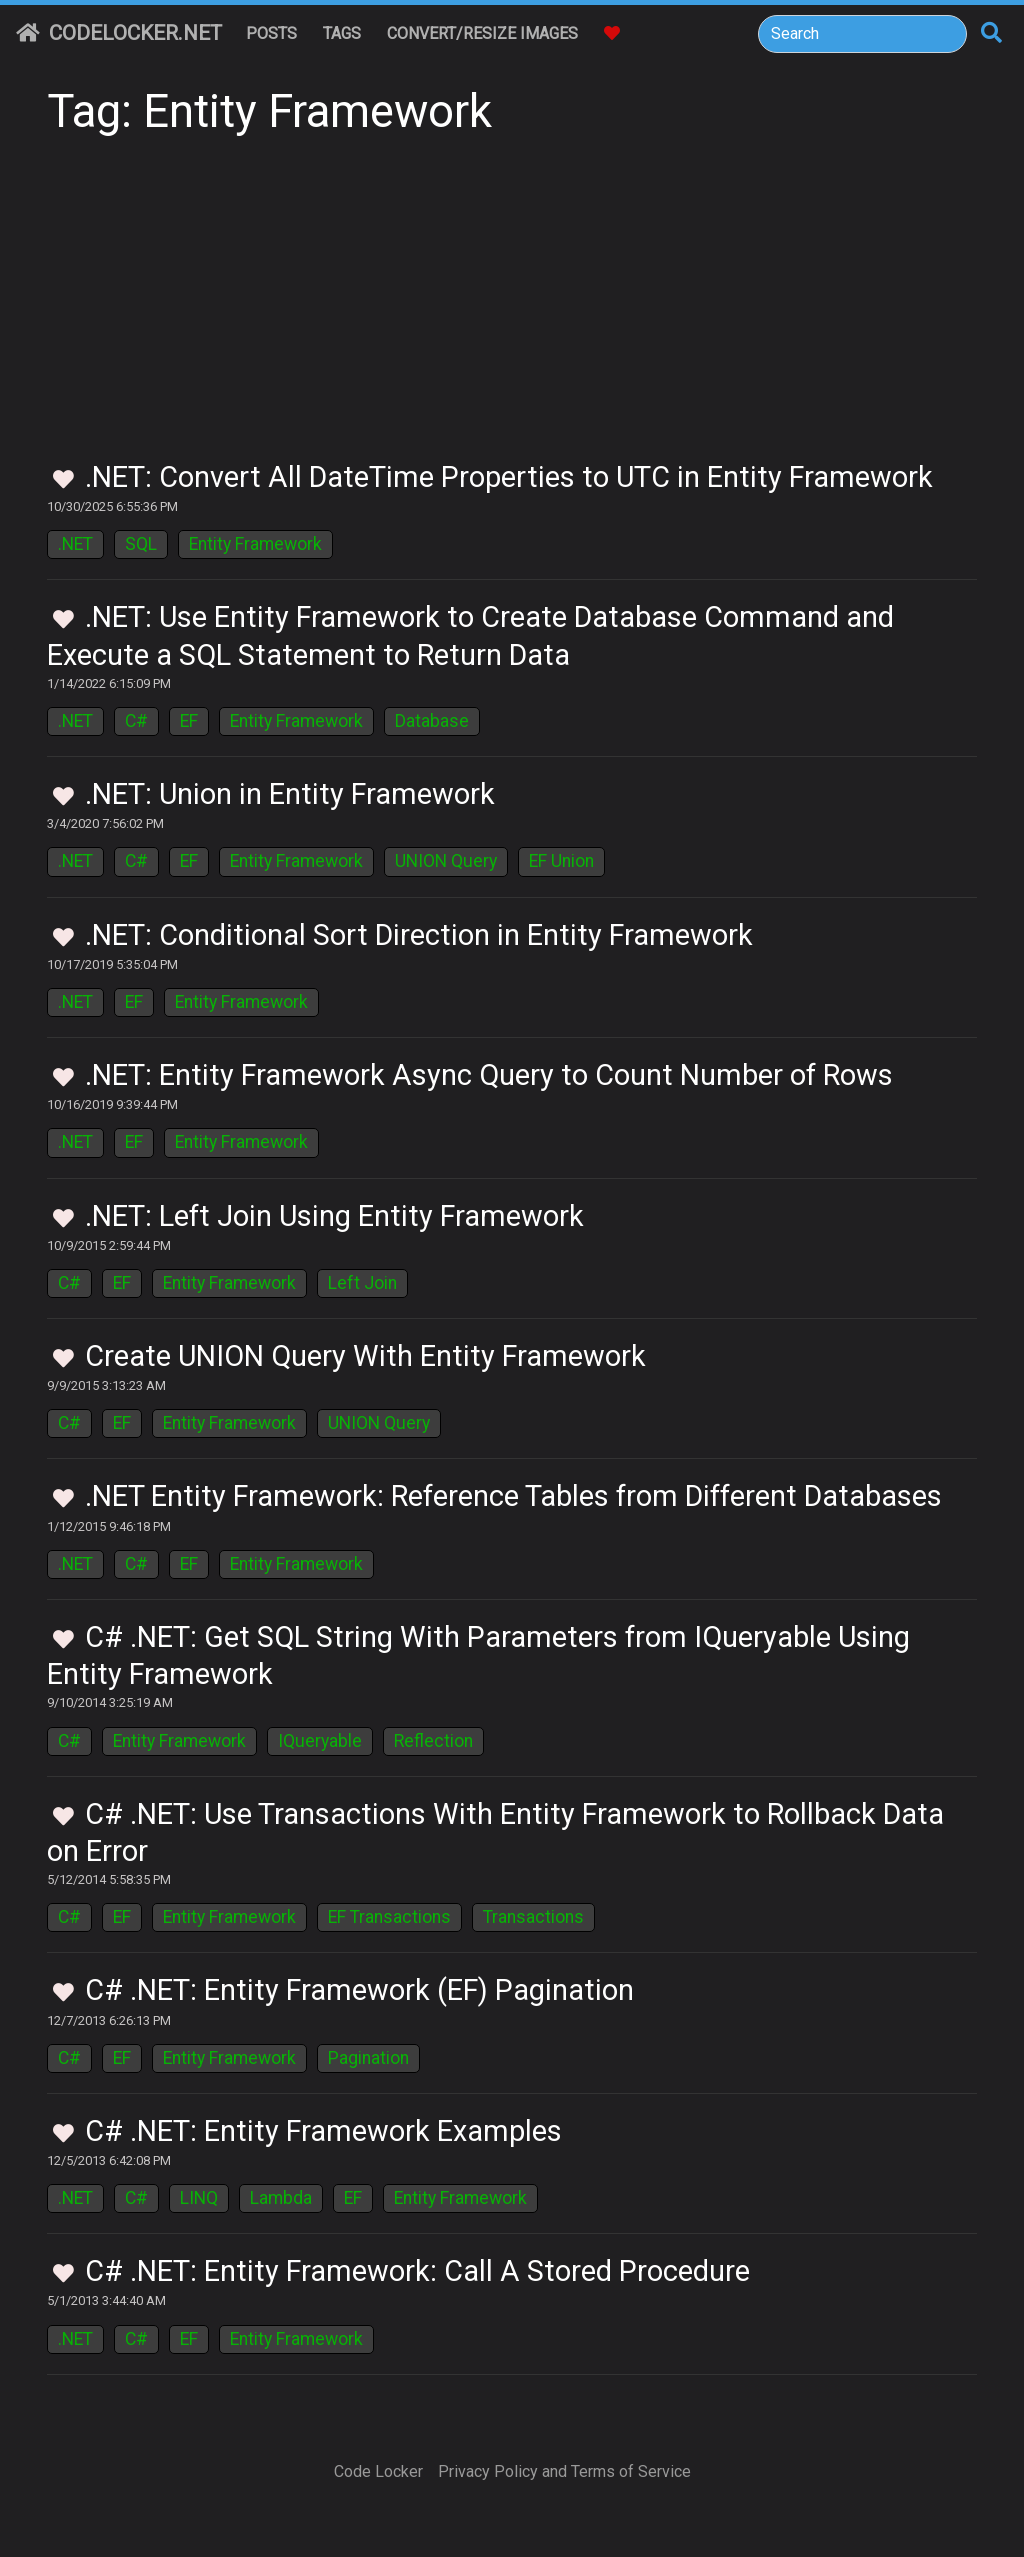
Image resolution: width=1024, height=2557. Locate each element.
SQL (141, 544)
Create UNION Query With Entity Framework (365, 1356)
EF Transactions (389, 1917)
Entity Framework (255, 544)
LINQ (199, 2198)
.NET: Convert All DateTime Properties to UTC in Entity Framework (509, 477)
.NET (75, 544)
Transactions (533, 1917)
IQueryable (320, 1741)
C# (136, 721)
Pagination (368, 2058)
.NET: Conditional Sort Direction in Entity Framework (419, 935)
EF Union (561, 861)
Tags (342, 33)
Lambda (281, 2198)
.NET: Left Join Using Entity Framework (334, 1216)
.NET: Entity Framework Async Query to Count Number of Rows (489, 1075)
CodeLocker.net (119, 33)
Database (432, 721)
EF (189, 721)
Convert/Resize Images (482, 33)
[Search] (862, 34)
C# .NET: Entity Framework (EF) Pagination (359, 1990)
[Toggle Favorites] (63, 480)
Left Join (362, 1283)
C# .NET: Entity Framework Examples (323, 2131)
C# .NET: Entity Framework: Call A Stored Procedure (417, 2271)
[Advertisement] (512, 310)
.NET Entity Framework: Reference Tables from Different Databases (513, 1496)
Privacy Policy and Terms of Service (564, 2471)
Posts (271, 33)
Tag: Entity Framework (269, 111)
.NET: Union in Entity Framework (290, 794)
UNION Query (446, 861)
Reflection (433, 1741)
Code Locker (378, 2471)
